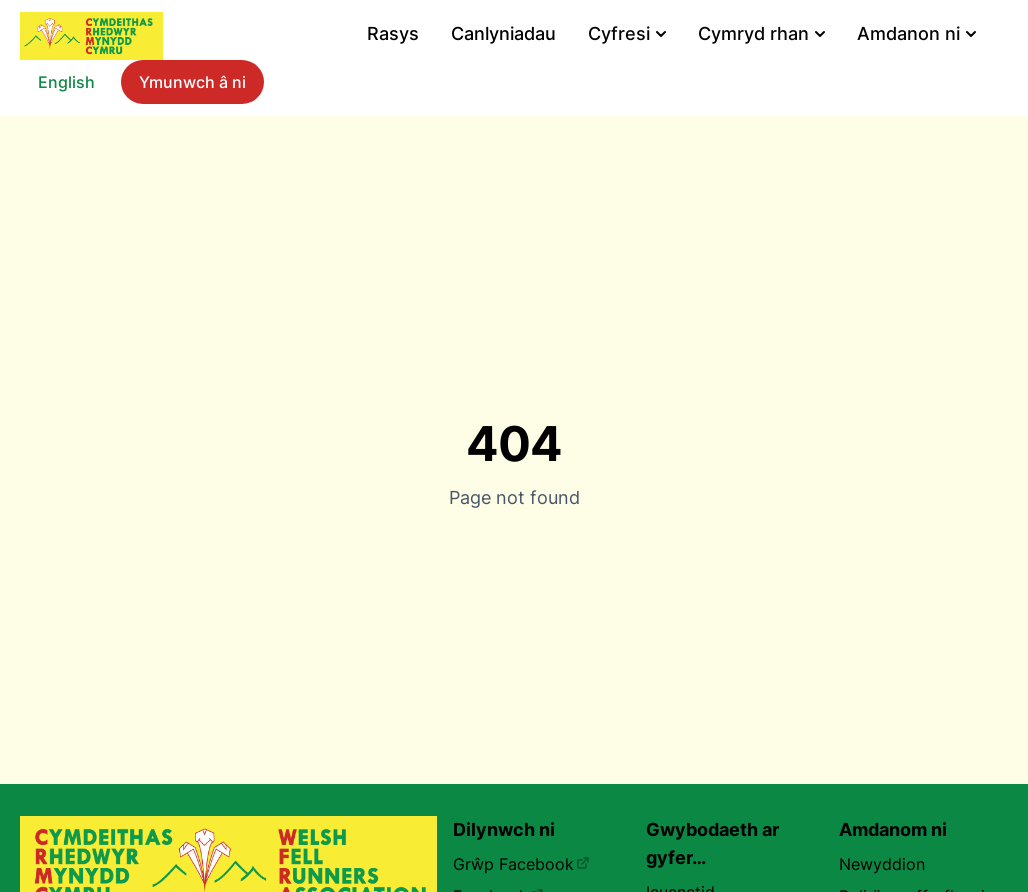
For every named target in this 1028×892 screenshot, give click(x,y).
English (66, 82)
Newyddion (882, 864)
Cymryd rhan (761, 33)
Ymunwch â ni (192, 82)
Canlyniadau (503, 33)
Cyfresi (627, 33)
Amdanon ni (916, 33)
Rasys (393, 33)
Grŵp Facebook (521, 864)
